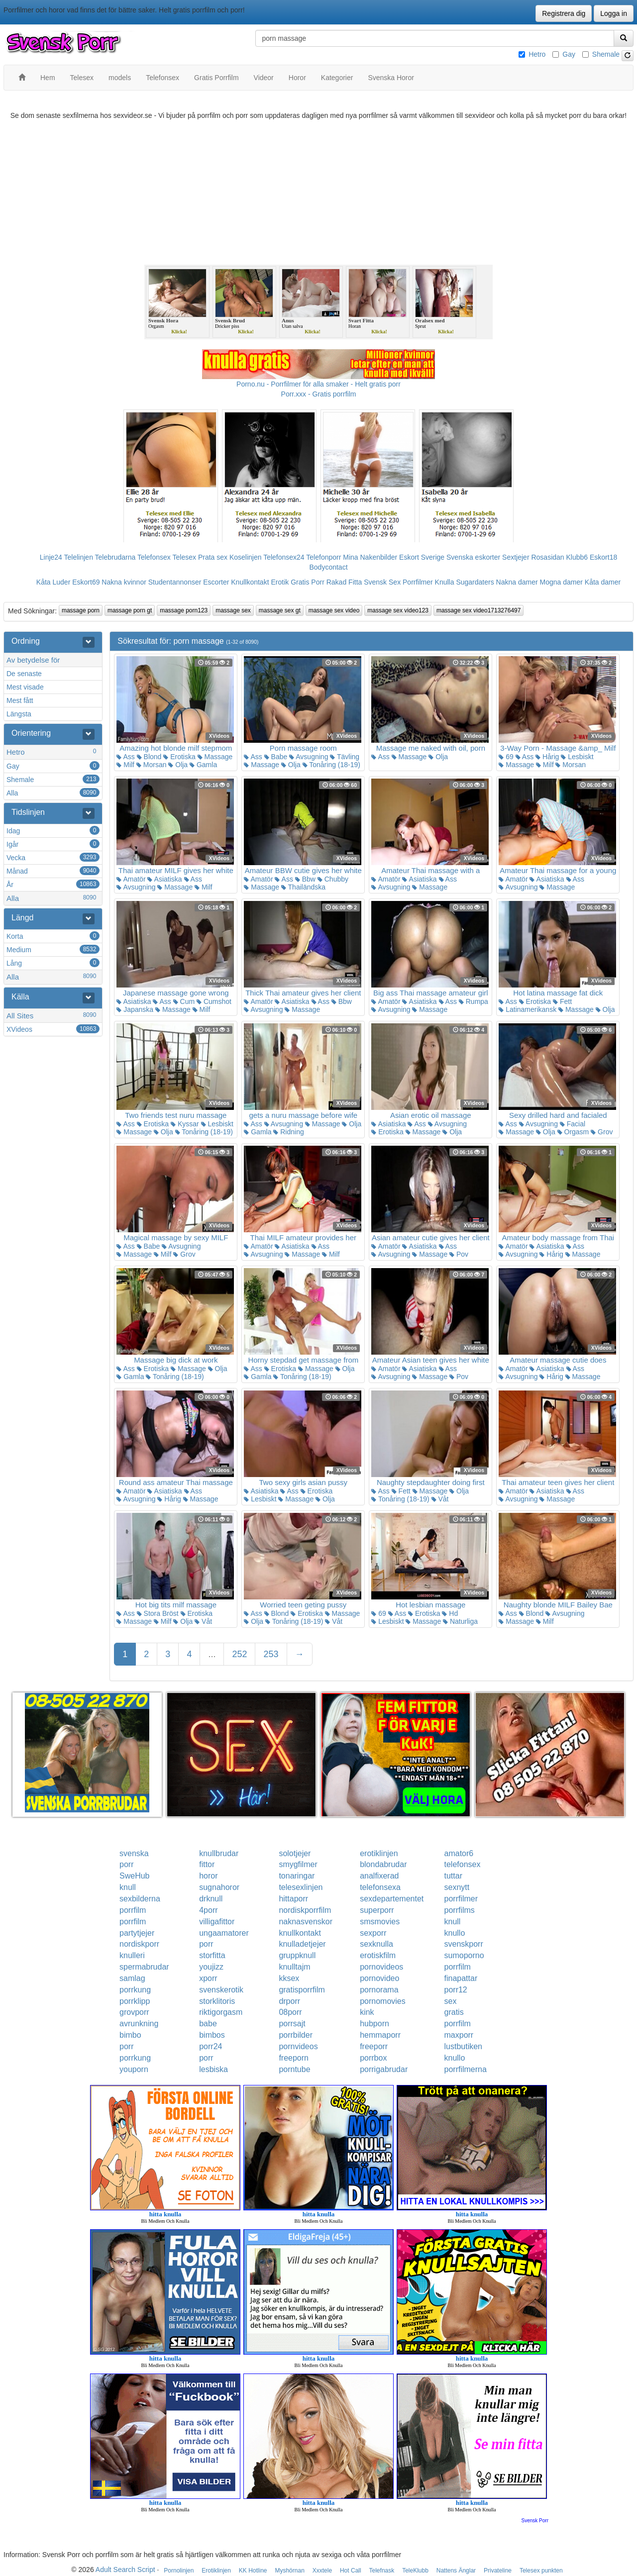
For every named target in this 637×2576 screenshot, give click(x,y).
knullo (454, 1933)
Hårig (547, 757)
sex (450, 2001)
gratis (454, 2012)
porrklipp (134, 2001)
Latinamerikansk (527, 1009)
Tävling (344, 757)
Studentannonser (175, 582)
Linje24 (51, 557)
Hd (450, 1613)
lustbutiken (463, 2046)
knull (127, 1887)
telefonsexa (380, 1887)
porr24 (210, 2046)
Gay (568, 54)
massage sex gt (280, 610)
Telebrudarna (115, 557)
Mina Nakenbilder (370, 557)
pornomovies (383, 2001)
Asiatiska (164, 879)
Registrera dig (563, 13)
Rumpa (473, 1001)
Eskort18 (603, 557)
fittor (206, 1864)
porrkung (135, 1989)
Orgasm (573, 1132)
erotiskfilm (378, 1955)
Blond (149, 757)
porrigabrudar (384, 2069)
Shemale (606, 54)
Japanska (134, 1009)
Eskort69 (86, 582)
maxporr (459, 2035)
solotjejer (295, 1853)
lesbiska (213, 2069)
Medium (53, 949)
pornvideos (298, 2046)
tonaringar (297, 1876)
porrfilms (459, 1910)
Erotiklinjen (216, 2570)
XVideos (53, 1028)
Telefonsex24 (284, 557)
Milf (125, 765)
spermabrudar (144, 1967)
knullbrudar (218, 1853)
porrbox (373, 2058)
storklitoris (217, 2001)
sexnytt (457, 1887)
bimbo (130, 2035)
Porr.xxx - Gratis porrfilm (318, 394)
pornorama (379, 1989)
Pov (458, 1254)
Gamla (203, 765)
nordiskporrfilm (305, 1910)
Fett (562, 1001)
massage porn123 (184, 610)
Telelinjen (78, 557)
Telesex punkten (541, 2570)
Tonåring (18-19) (331, 765)
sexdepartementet (392, 1898)
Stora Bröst (158, 1613)
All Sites (53, 1015)
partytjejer (136, 1933)
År (53, 884)
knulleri (132, 1955)
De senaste (24, 674)
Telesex (184, 557)
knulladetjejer (302, 1944)
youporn (133, 2069)
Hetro (537, 54)
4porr (208, 1910)
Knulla (444, 582)
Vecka (53, 857)
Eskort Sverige (421, 557)
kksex (289, 1978)
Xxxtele (322, 2570)
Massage (215, 757)
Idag (53, 830)
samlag (132, 1978)
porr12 (455, 1989)
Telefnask (382, 2570)
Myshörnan (289, 2570)
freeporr (374, 2046)
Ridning (288, 1132)
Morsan (151, 765)
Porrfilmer (418, 582)
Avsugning (308, 757)
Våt (440, 1499)
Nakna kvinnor (124, 582)
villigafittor (216, 1921)
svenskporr (463, 1944)
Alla (53, 792)
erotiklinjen (379, 1853)
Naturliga (460, 1621)
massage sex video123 (397, 610)
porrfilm (132, 1910)
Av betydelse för (33, 660)
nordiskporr (139, 1944)
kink (367, 2012)
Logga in (613, 13)
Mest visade (25, 687)
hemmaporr (380, 2035)
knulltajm (294, 1967)
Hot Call (350, 2570)
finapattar (461, 1978)
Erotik (280, 582)
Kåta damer (603, 582)
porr (126, 1864)
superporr (377, 1910)
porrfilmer (461, 1898)
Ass (125, 757)
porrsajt (292, 2023)
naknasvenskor (305, 1921)
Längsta (18, 714)
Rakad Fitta (344, 582)
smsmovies (380, 1921)
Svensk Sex (382, 582)
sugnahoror (219, 1887)
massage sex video (334, 610)
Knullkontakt (250, 582)
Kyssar (185, 1124)
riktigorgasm (220, 2012)
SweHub (134, 1876)
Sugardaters (475, 582)
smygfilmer (298, 1864)
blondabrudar (383, 1864)
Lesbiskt (577, 757)
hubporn (374, 2023)
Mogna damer (561, 582)
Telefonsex (154, 557)
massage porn (81, 610)
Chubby (333, 879)
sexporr (373, 1933)
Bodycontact (328, 567)
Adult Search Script (125, 2570)
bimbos (212, 2035)
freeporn (294, 2058)
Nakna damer (517, 582)
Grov (602, 1132)
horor (208, 1876)
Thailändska (303, 887)
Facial (572, 1124)
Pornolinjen (179, 2570)
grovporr (134, 2012)
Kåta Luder (53, 582)
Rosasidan (547, 557)
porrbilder (296, 2035)
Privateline (498, 2570)
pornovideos (381, 1967)
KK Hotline (253, 2570)
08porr (290, 2012)
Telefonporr (323, 557)
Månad (53, 870)
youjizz (211, 1967)
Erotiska (179, 757)
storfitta (212, 1955)
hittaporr (293, 1898)
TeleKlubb (415, 2570)
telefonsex (462, 1864)
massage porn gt (129, 610)
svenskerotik (221, 1989)
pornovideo (379, 1978)
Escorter (216, 582)
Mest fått (19, 700)
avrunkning (138, 2023)
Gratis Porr (307, 582)
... (211, 1654)
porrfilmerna (465, 2069)
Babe (276, 757)
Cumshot (214, 1001)
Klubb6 (577, 557)
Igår (53, 843)
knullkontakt (300, 1933)
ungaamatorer (224, 1933)
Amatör (130, 879)
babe (208, 2023)
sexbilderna (139, 1898)
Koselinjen (245, 557)
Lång (53, 962)
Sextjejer (515, 557)
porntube (294, 2069)
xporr (208, 1978)
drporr (289, 2001)
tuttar (453, 1876)
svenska (134, 1853)
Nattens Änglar (456, 2570)
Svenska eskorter (473, 557)
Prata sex (212, 557)
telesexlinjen (300, 1887)
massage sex (233, 610)
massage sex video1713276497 (478, 610)
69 (506, 757)
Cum (184, 1001)
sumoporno (464, 1955)
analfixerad (379, 1876)
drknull (210, 1898)
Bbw (305, 879)
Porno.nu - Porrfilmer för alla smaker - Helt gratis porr (318, 384)
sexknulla (376, 1944)
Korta (53, 935)
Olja (178, 765)
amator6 (459, 1853)
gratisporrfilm (301, 1989)
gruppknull (297, 1955)
